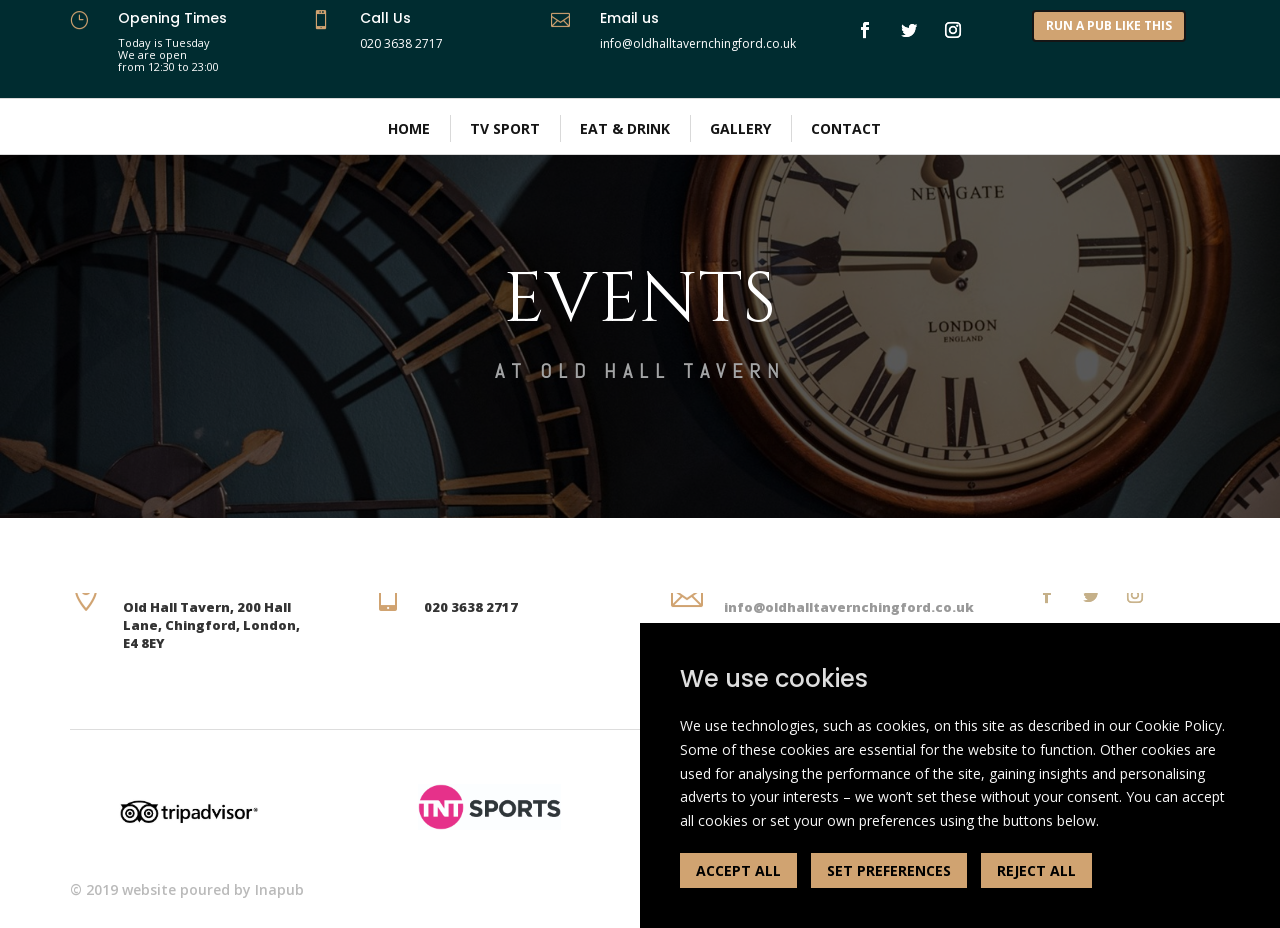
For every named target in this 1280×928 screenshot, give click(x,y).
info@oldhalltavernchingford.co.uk (849, 607)
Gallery (740, 128)
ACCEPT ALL (738, 870)
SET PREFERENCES (889, 870)
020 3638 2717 (401, 43)
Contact (846, 128)
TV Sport (505, 128)
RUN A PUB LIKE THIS (1109, 25)
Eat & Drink (625, 128)
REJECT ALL (1036, 870)
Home (409, 128)
